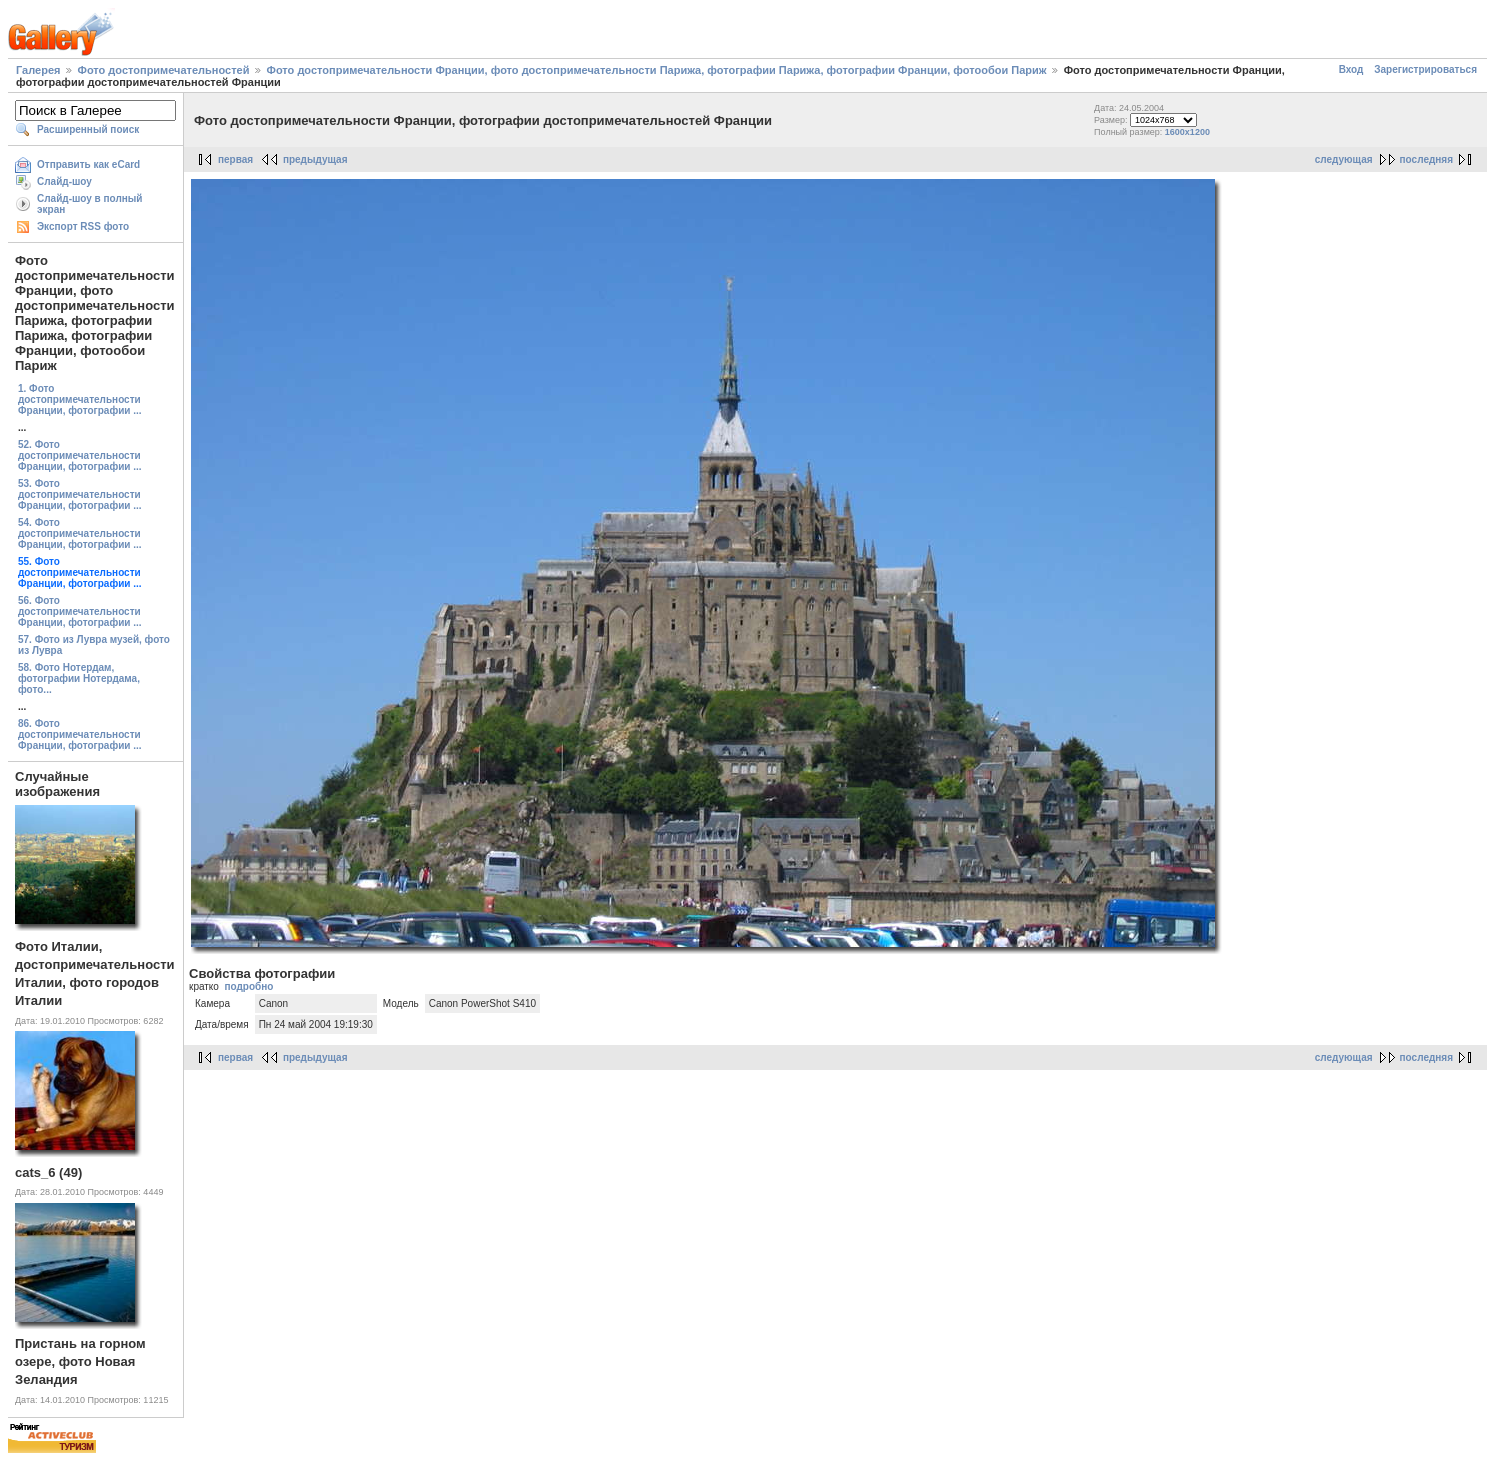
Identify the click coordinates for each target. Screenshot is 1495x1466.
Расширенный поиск (88, 129)
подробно (248, 986)
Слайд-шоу (64, 181)
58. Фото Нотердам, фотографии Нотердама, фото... (79, 678)
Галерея (38, 70)
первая (235, 159)
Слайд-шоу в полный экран (90, 204)
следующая (1344, 159)
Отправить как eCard (88, 164)
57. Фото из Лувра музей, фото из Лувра (94, 645)
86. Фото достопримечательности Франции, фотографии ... (80, 734)
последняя (1426, 159)
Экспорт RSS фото (83, 226)
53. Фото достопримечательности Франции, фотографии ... (80, 494)
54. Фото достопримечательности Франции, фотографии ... (80, 533)
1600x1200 (1187, 132)
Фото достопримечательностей (164, 70)
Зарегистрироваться (1425, 69)
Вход (1351, 69)
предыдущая (315, 159)
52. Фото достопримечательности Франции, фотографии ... (80, 455)
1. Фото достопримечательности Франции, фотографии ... (80, 399)
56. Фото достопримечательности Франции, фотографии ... (80, 611)
